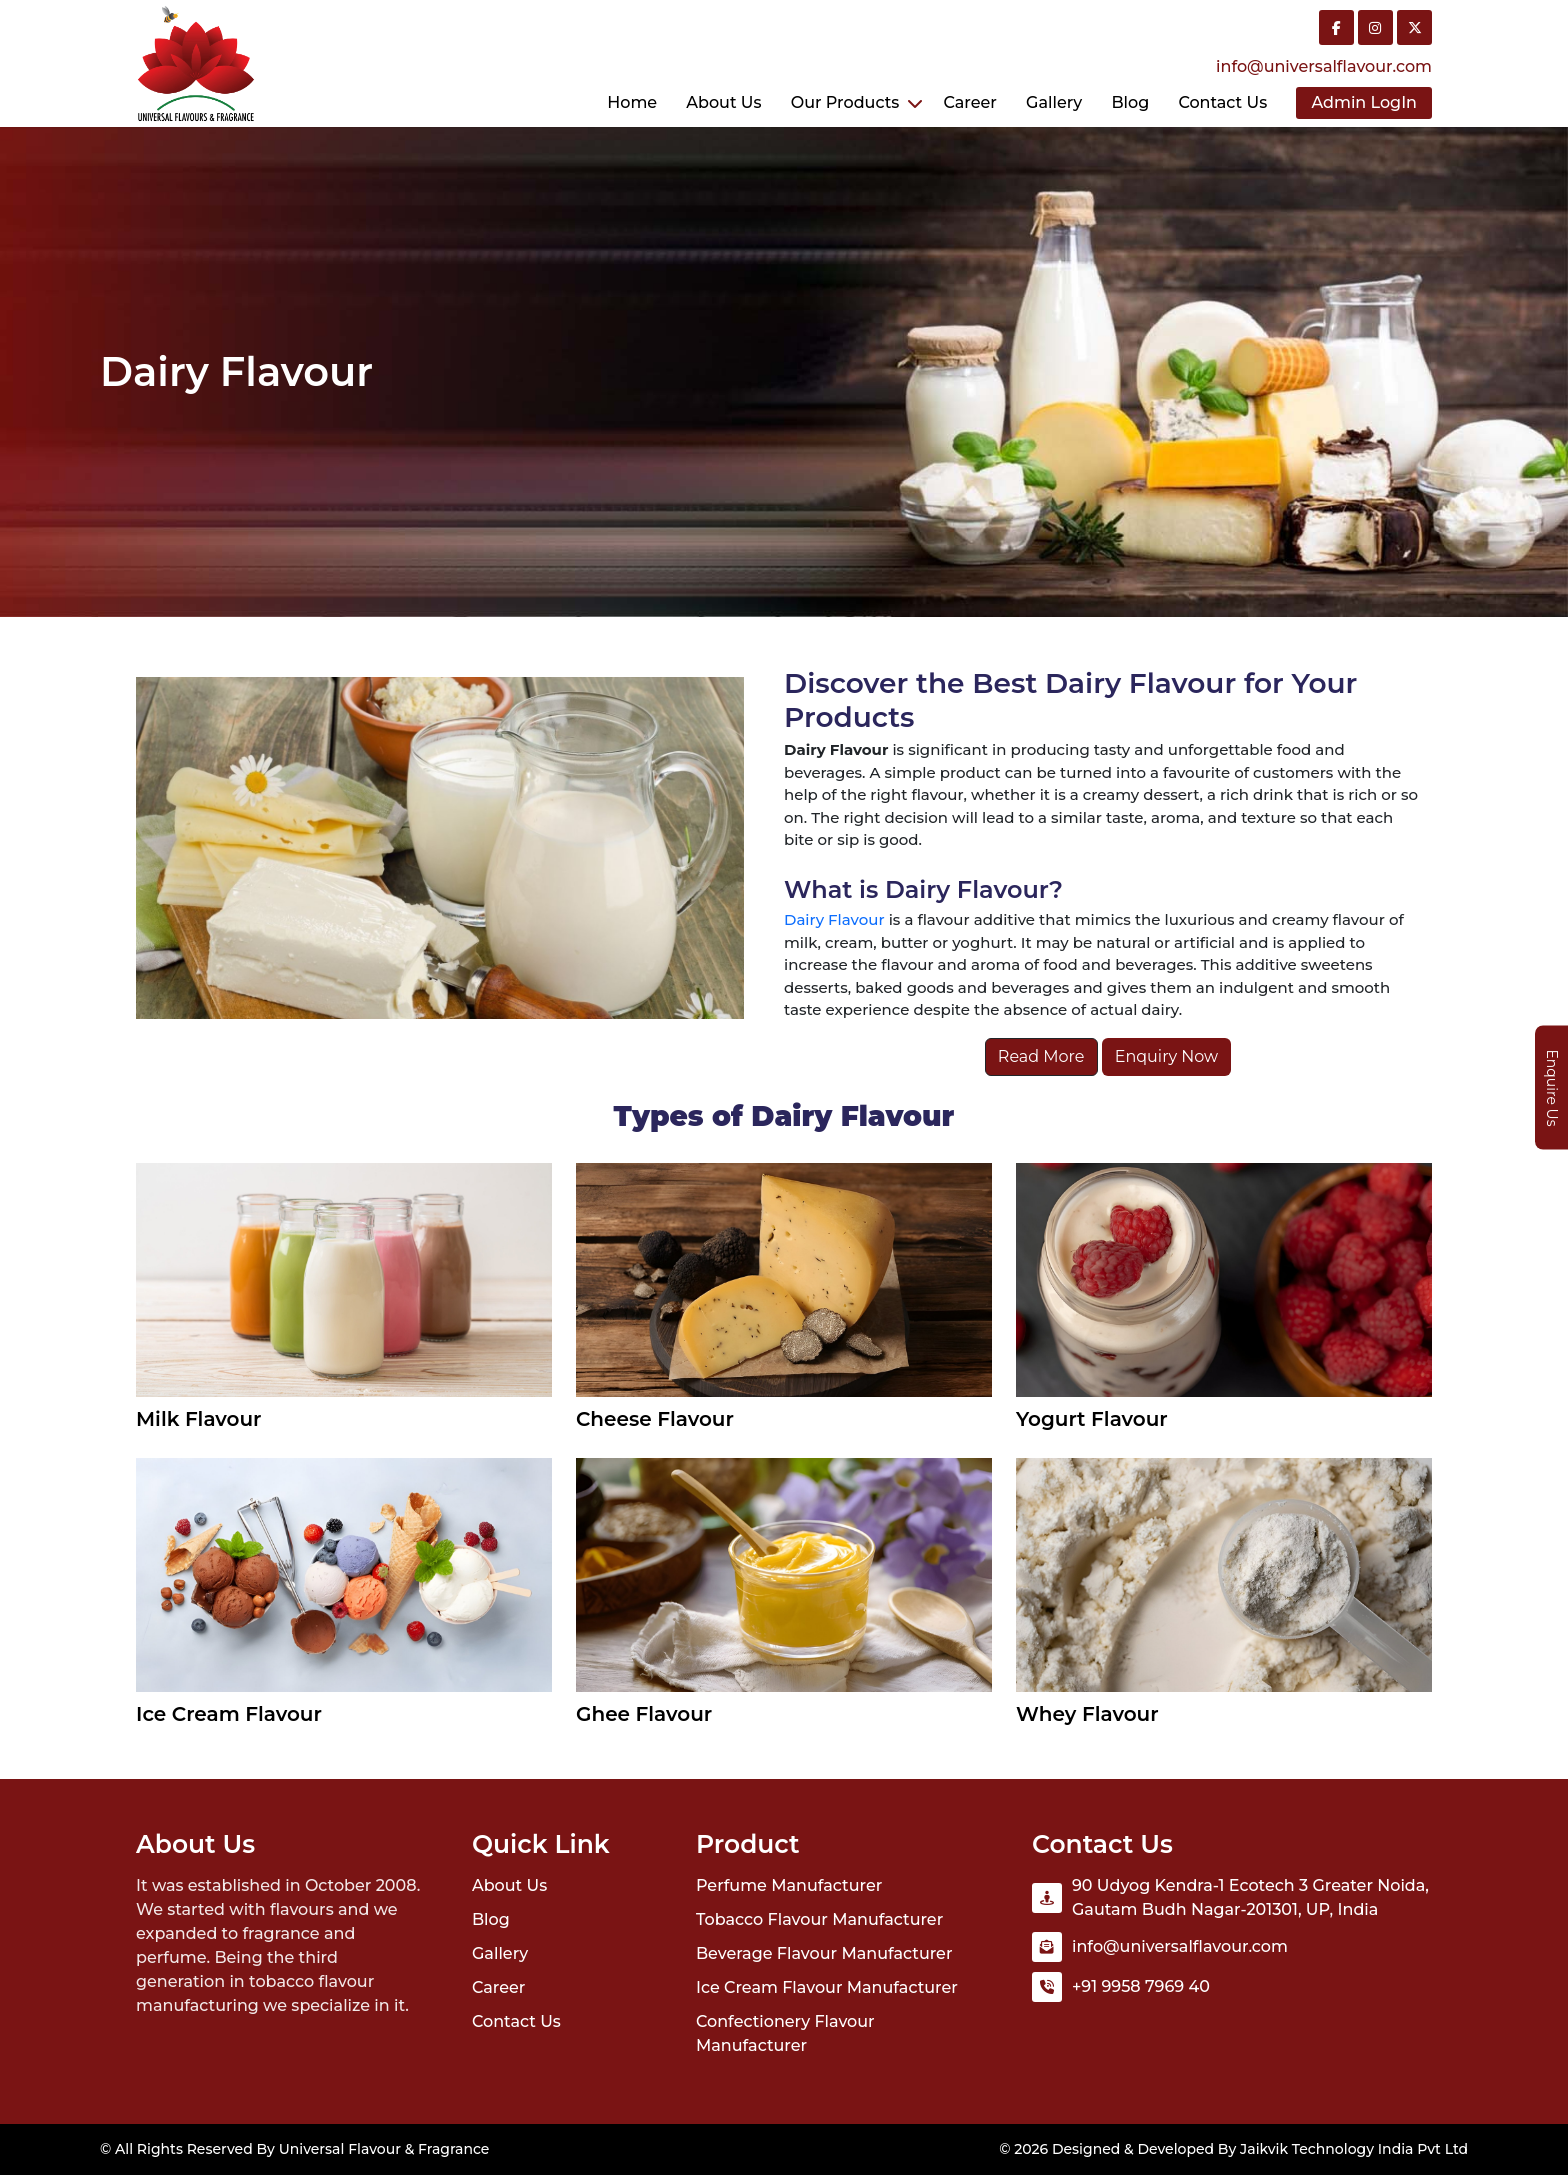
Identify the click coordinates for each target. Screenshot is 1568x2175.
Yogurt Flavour (1092, 1419)
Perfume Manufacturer (789, 1885)
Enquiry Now (1166, 1056)
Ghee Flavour (644, 1714)
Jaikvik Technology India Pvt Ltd (1354, 2149)
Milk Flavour (199, 1419)
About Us (723, 102)
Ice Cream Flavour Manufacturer (827, 1987)
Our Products (845, 102)
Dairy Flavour (834, 919)
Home (632, 102)
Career (969, 102)
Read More (1041, 1056)
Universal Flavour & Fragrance (384, 2149)
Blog (1130, 102)
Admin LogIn (1364, 102)
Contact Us (516, 2021)
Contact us (1222, 102)
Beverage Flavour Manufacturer (824, 1953)
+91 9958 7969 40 (1141, 1986)
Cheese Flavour (655, 1419)
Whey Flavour (1087, 1714)
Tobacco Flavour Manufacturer (819, 1919)
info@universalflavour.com (1324, 66)
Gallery (1054, 102)
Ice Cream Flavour (229, 1714)
